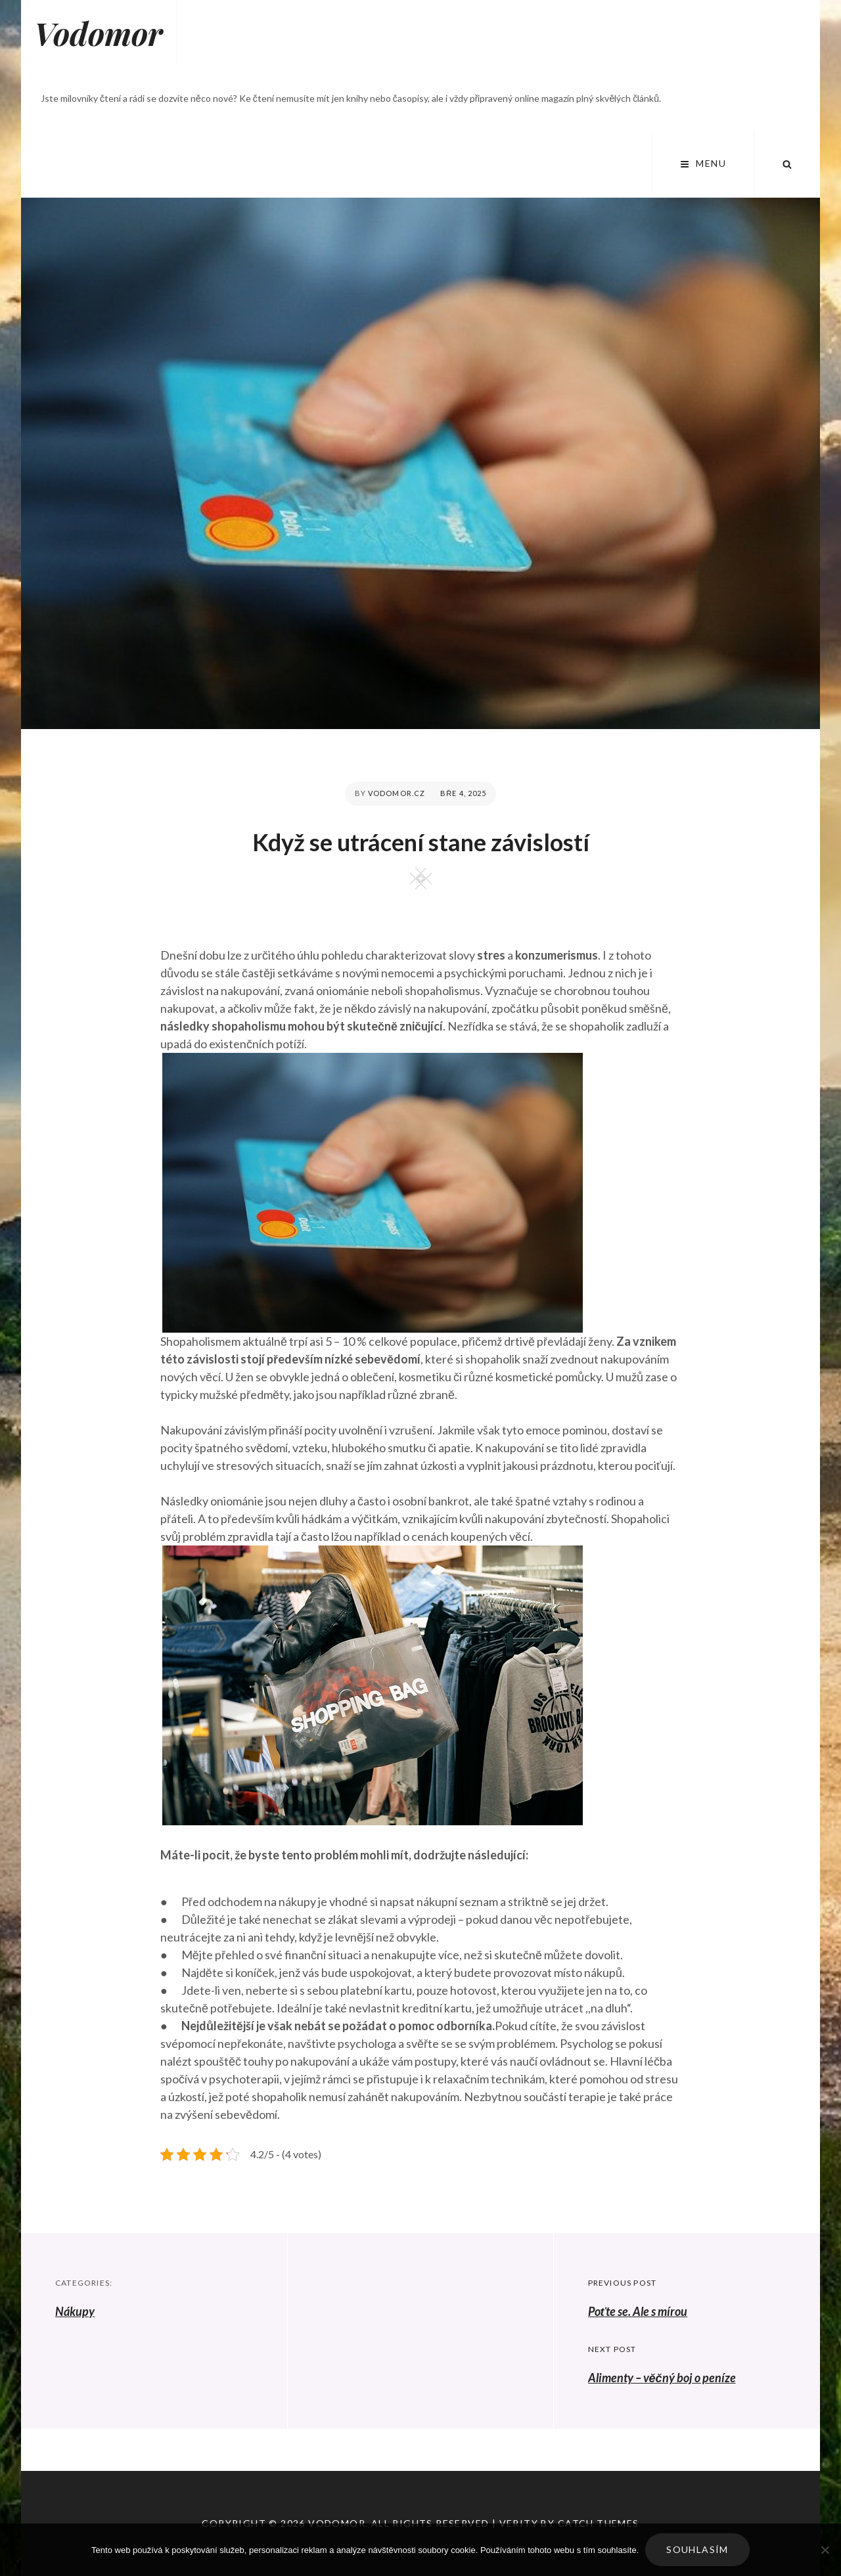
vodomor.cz (396, 793)
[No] (824, 2549)
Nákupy (75, 2311)
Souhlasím (697, 2549)
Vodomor (98, 33)
